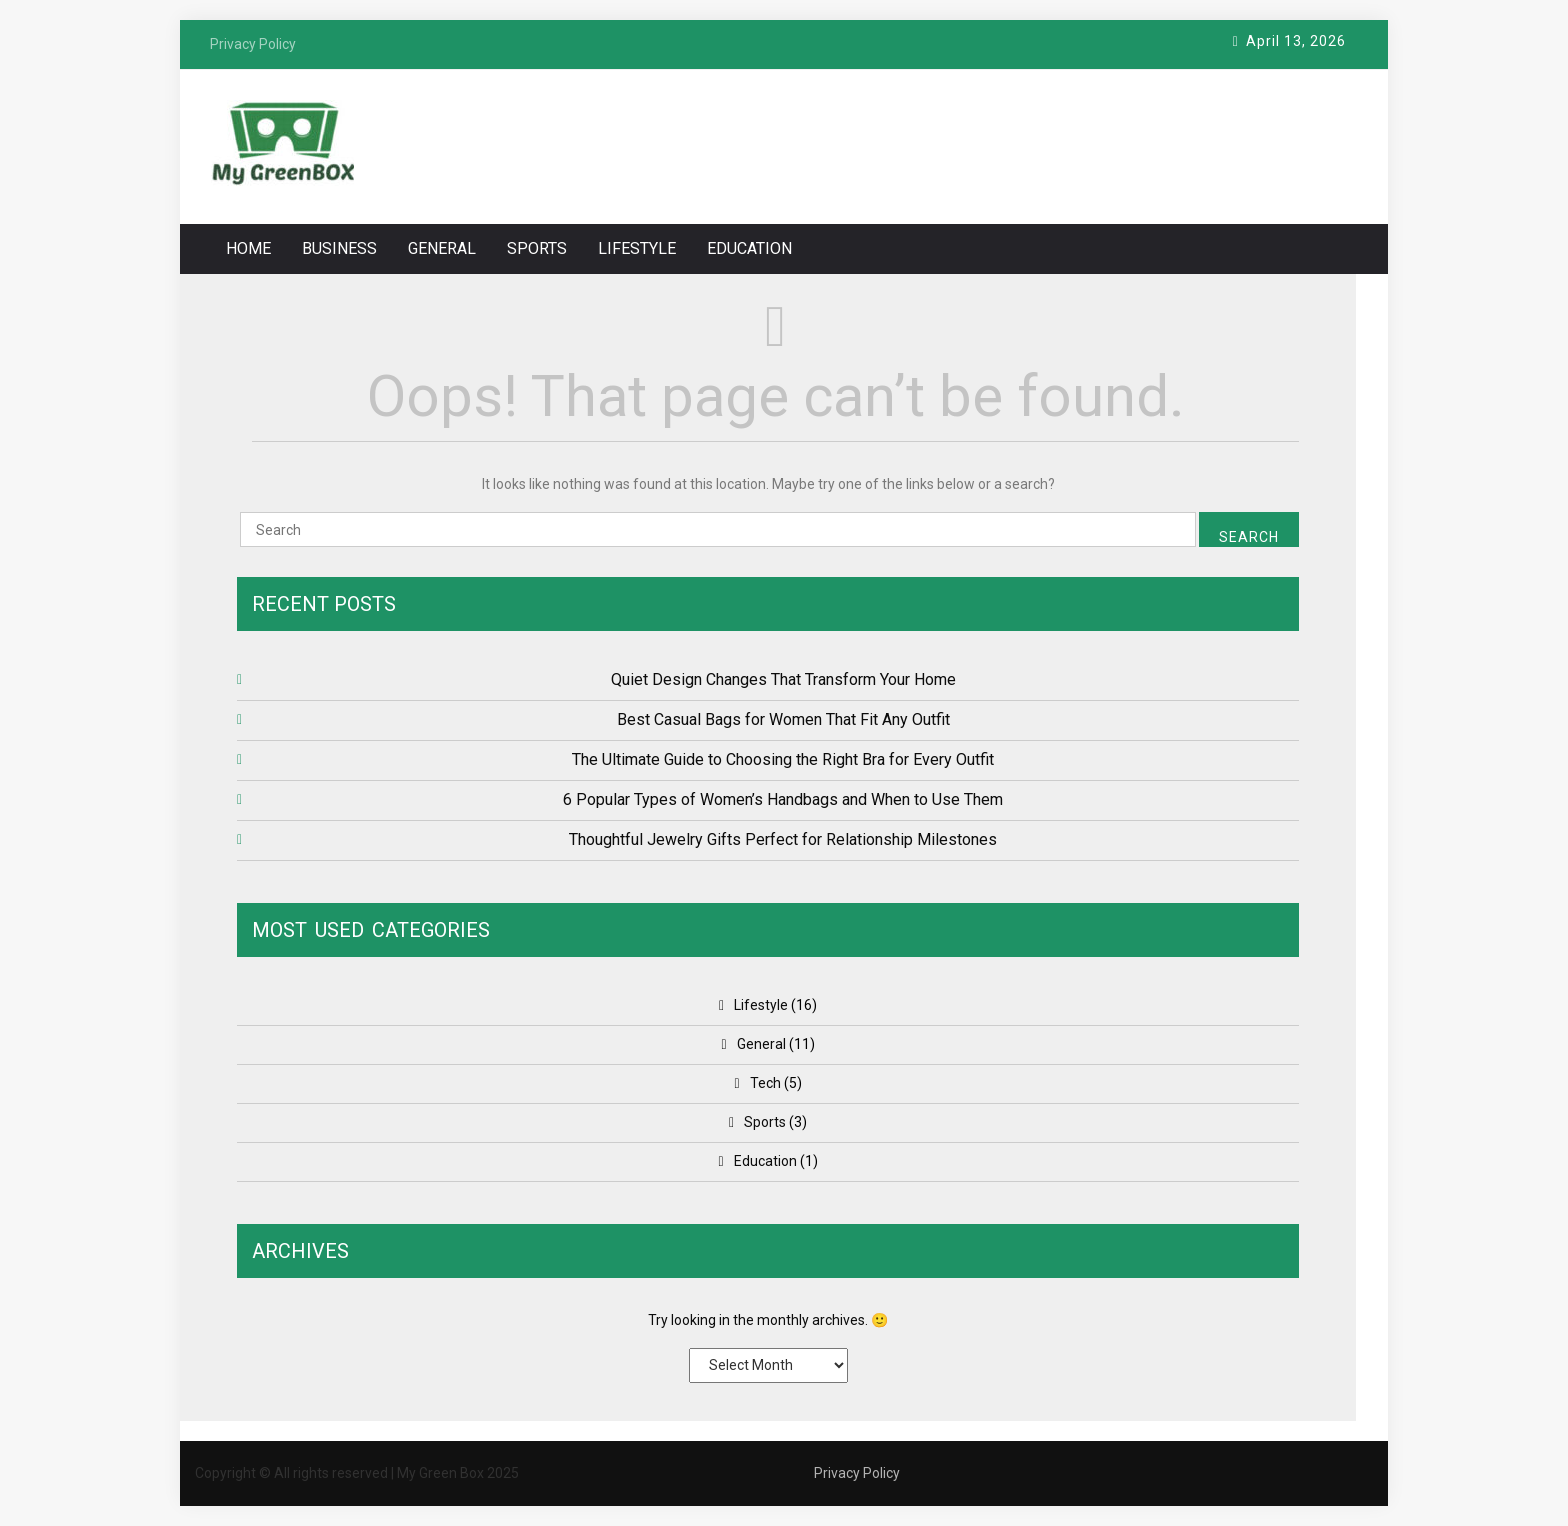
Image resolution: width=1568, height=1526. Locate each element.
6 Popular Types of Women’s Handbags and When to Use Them (783, 799)
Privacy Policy (857, 1473)
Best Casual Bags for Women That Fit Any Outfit (783, 719)
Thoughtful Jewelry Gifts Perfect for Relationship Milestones (783, 839)
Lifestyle (637, 248)
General (442, 248)
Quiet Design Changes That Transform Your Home (783, 679)
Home (248, 248)
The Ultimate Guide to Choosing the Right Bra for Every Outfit (783, 759)
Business (339, 248)
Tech (765, 1083)
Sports (537, 248)
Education (749, 248)
